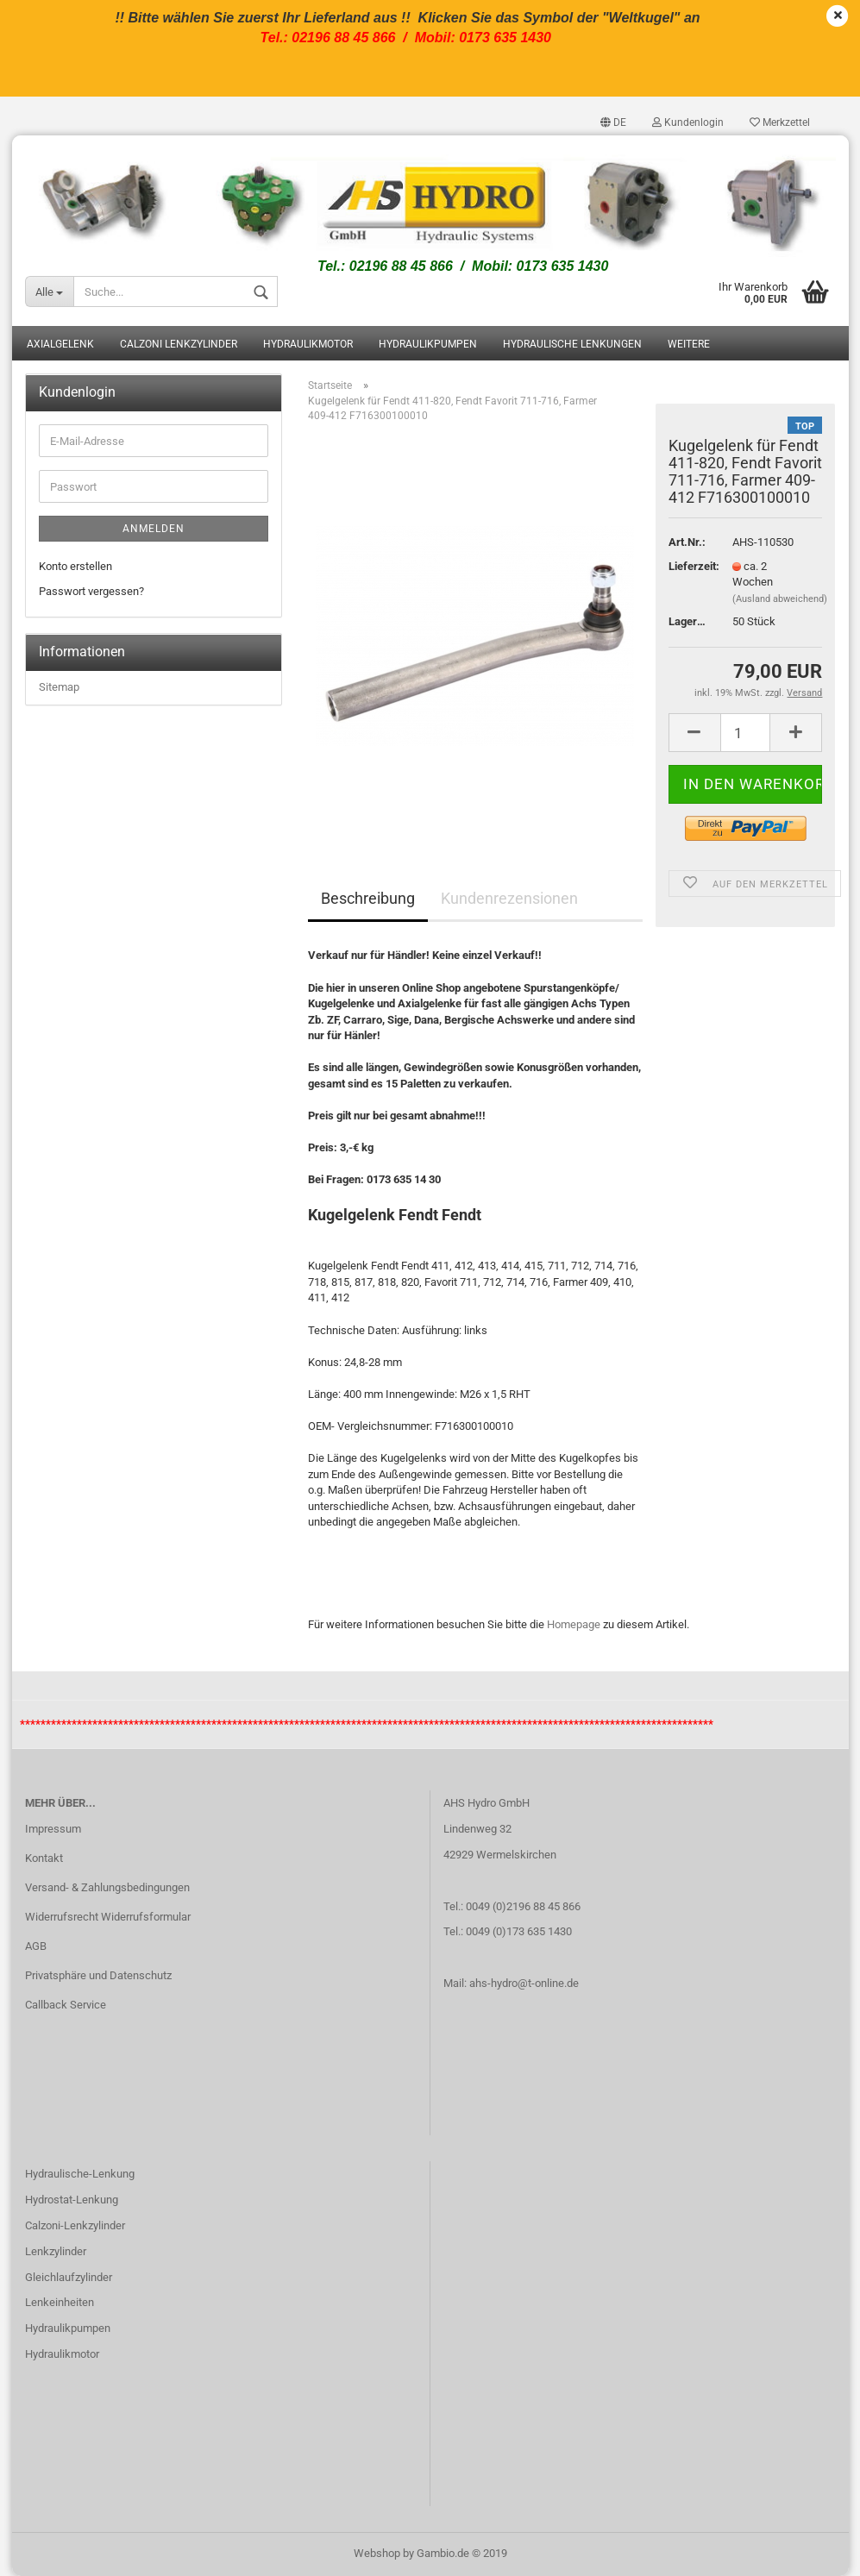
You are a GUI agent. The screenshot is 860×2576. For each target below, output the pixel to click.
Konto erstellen (75, 566)
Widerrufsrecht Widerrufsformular (108, 1916)
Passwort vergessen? (91, 591)
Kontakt (44, 1858)
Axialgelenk (60, 345)
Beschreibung (368, 899)
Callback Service (65, 2004)
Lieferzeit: (688, 566)
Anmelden (153, 529)
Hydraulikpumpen (428, 345)
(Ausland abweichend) (779, 599)
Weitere (689, 345)
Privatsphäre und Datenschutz (98, 1975)
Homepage (573, 1624)
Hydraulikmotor (308, 345)
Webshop (377, 2553)
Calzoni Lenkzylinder (178, 345)
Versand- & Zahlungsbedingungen (107, 1887)
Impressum (53, 1829)
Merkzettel (780, 122)
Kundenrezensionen (509, 899)
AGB (36, 1946)
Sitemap (59, 686)
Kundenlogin (688, 122)
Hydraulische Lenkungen (572, 345)
